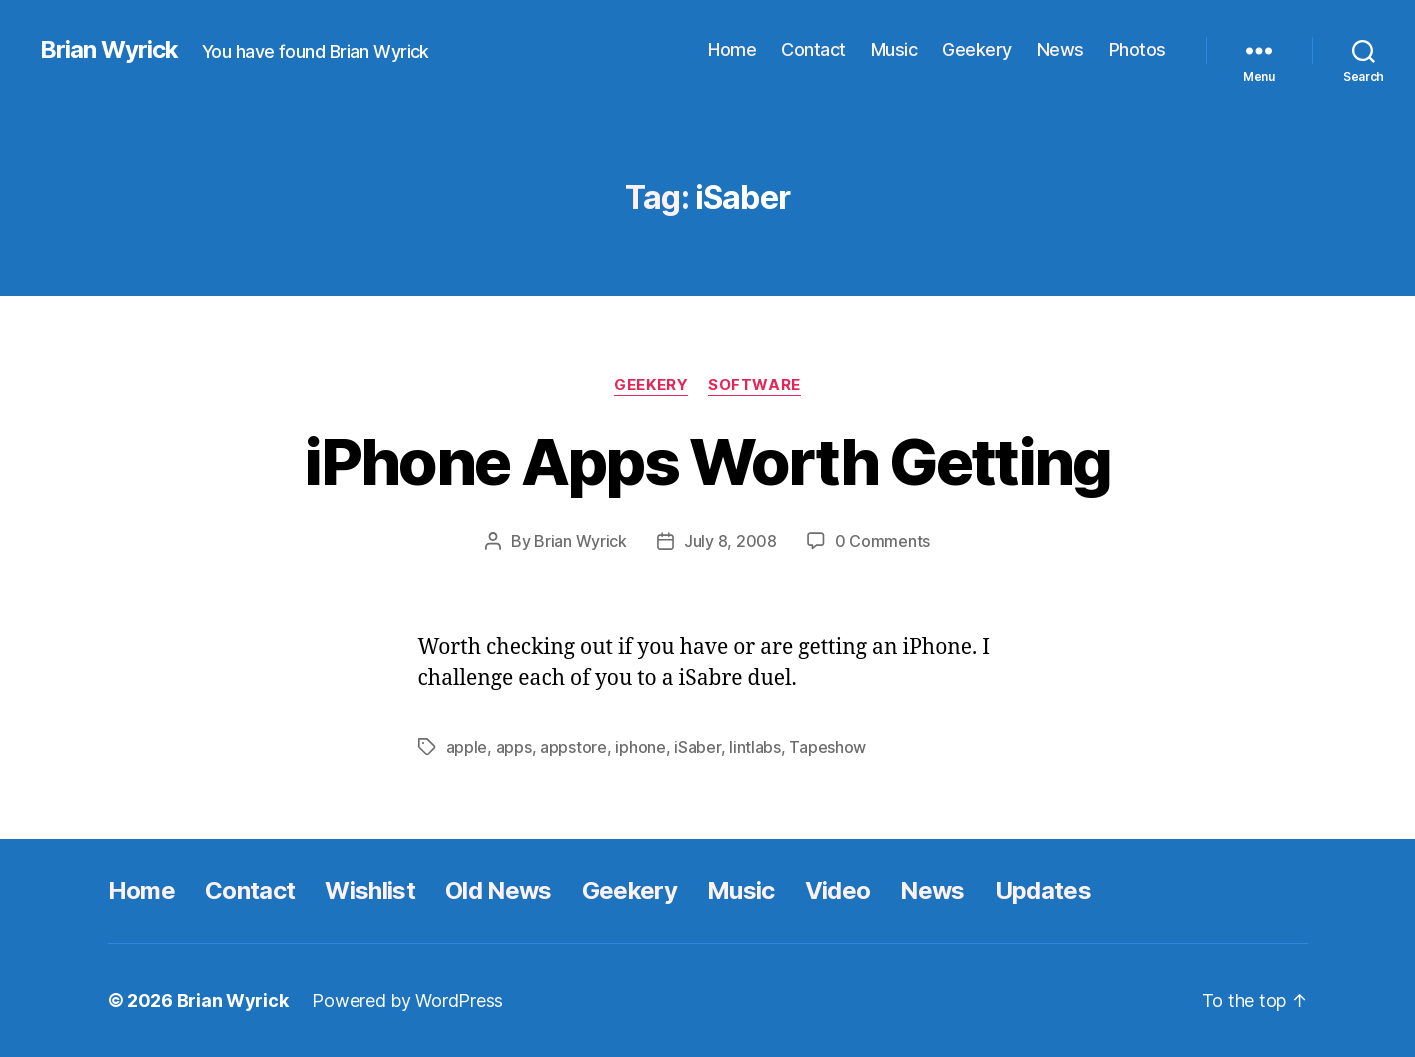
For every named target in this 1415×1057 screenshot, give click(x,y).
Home (732, 49)
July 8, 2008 (730, 541)
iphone (640, 747)
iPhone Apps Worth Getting (707, 461)
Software (754, 385)
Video (838, 890)
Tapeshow (827, 747)
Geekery (977, 49)
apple (467, 747)
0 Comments (882, 541)
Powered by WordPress (407, 1000)
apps (514, 747)
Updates (1043, 890)
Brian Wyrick (109, 50)
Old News (498, 890)
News (1060, 49)
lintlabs (755, 747)
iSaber (697, 747)
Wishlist (370, 890)
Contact (813, 49)
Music (894, 49)
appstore (573, 747)
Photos (1137, 49)
